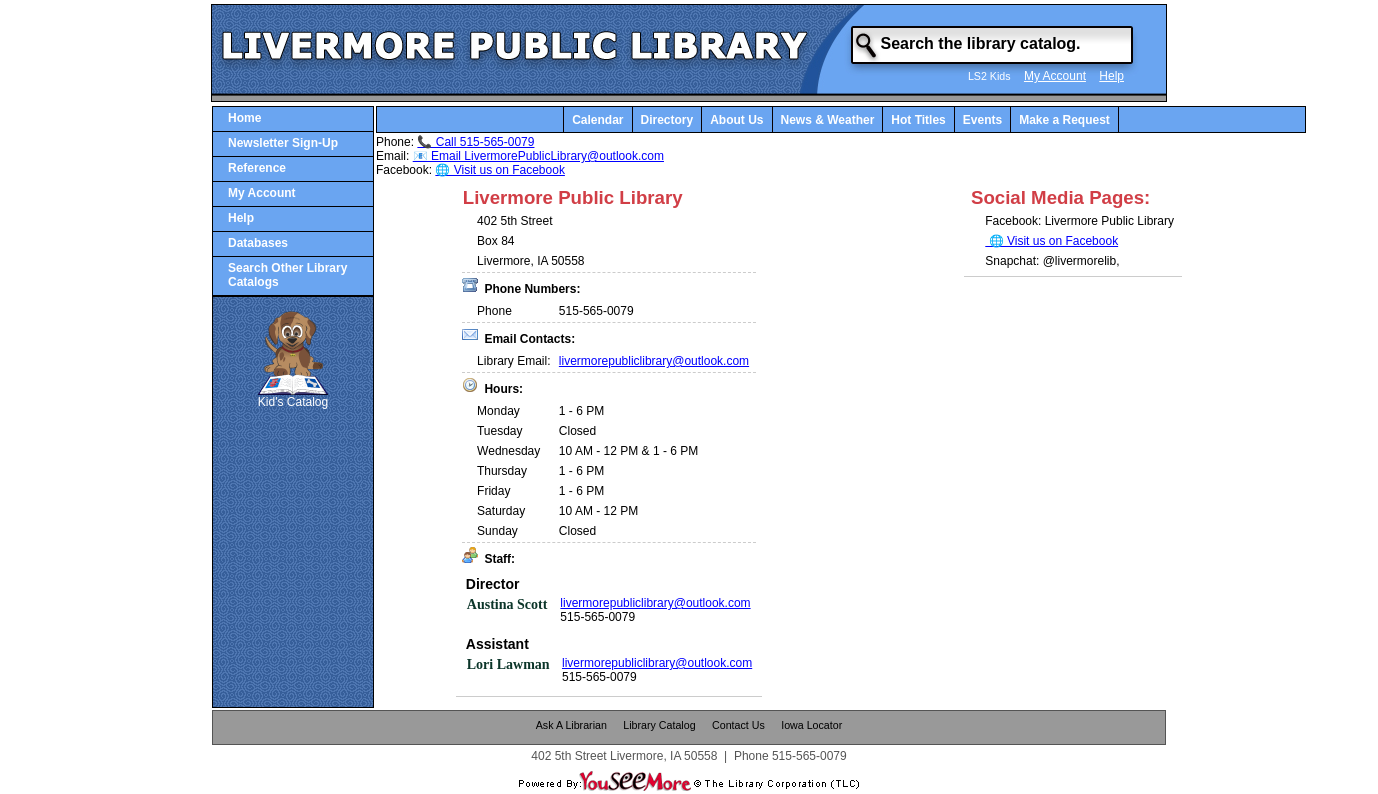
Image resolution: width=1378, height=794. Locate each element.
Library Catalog (659, 725)
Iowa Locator (811, 725)
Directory (667, 120)
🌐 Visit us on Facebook (500, 170)
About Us (736, 120)
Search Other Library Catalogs (287, 275)
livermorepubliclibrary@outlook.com (654, 361)
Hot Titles (918, 120)
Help (1111, 76)
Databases (258, 243)
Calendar (597, 120)
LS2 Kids (989, 76)
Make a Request (1064, 120)
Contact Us (738, 725)
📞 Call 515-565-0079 (475, 142)
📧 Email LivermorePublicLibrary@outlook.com (538, 156)
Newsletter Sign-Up (283, 143)
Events (982, 120)
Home (244, 118)
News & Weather (828, 120)
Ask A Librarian (571, 725)
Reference (257, 168)
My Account (1055, 76)
